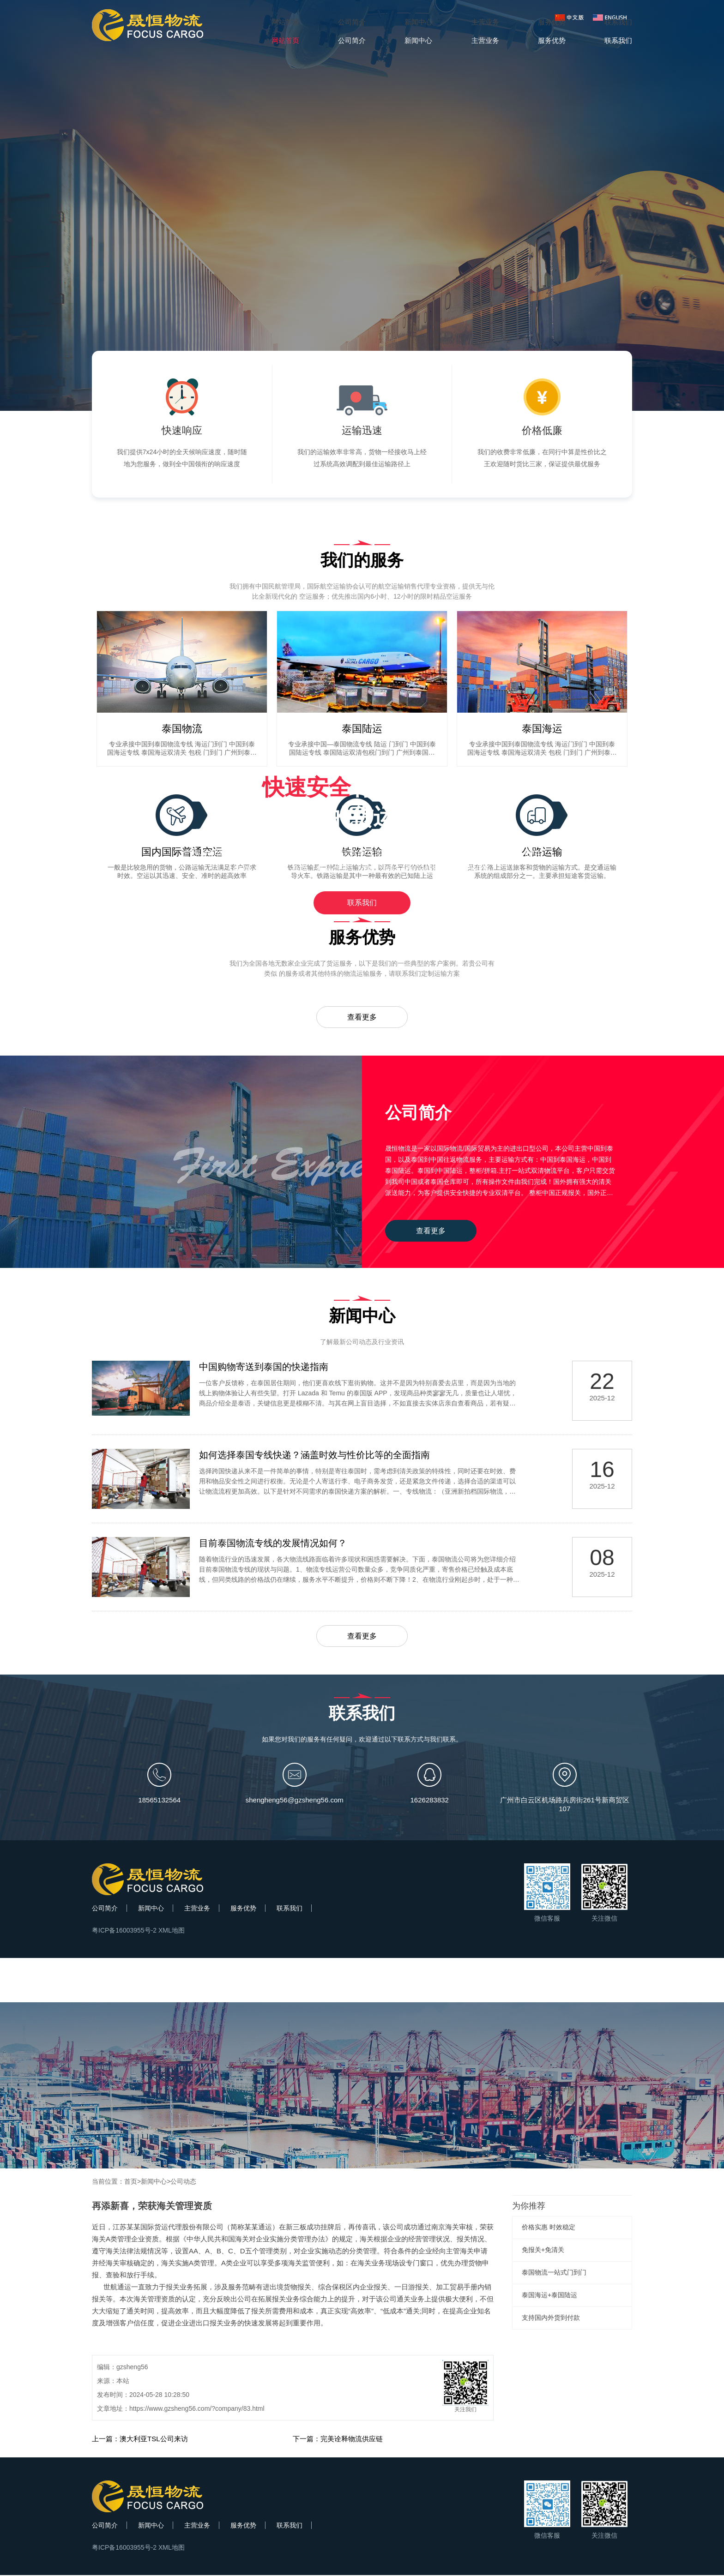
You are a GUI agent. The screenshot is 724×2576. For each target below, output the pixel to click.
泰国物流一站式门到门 (554, 2273)
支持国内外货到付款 (551, 2318)
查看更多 (362, 1017)
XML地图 (171, 1931)
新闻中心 (151, 1909)
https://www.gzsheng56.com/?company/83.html (197, 2409)
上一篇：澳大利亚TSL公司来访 (140, 2440)
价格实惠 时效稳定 (548, 2228)
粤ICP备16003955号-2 (124, 1931)
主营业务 (197, 1909)
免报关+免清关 (543, 2250)
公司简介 (105, 1909)
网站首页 (285, 22)
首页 (130, 2182)
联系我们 (362, 903)
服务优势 (243, 1909)
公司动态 (183, 2182)
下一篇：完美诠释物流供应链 (338, 2440)
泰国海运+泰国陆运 (549, 2296)
